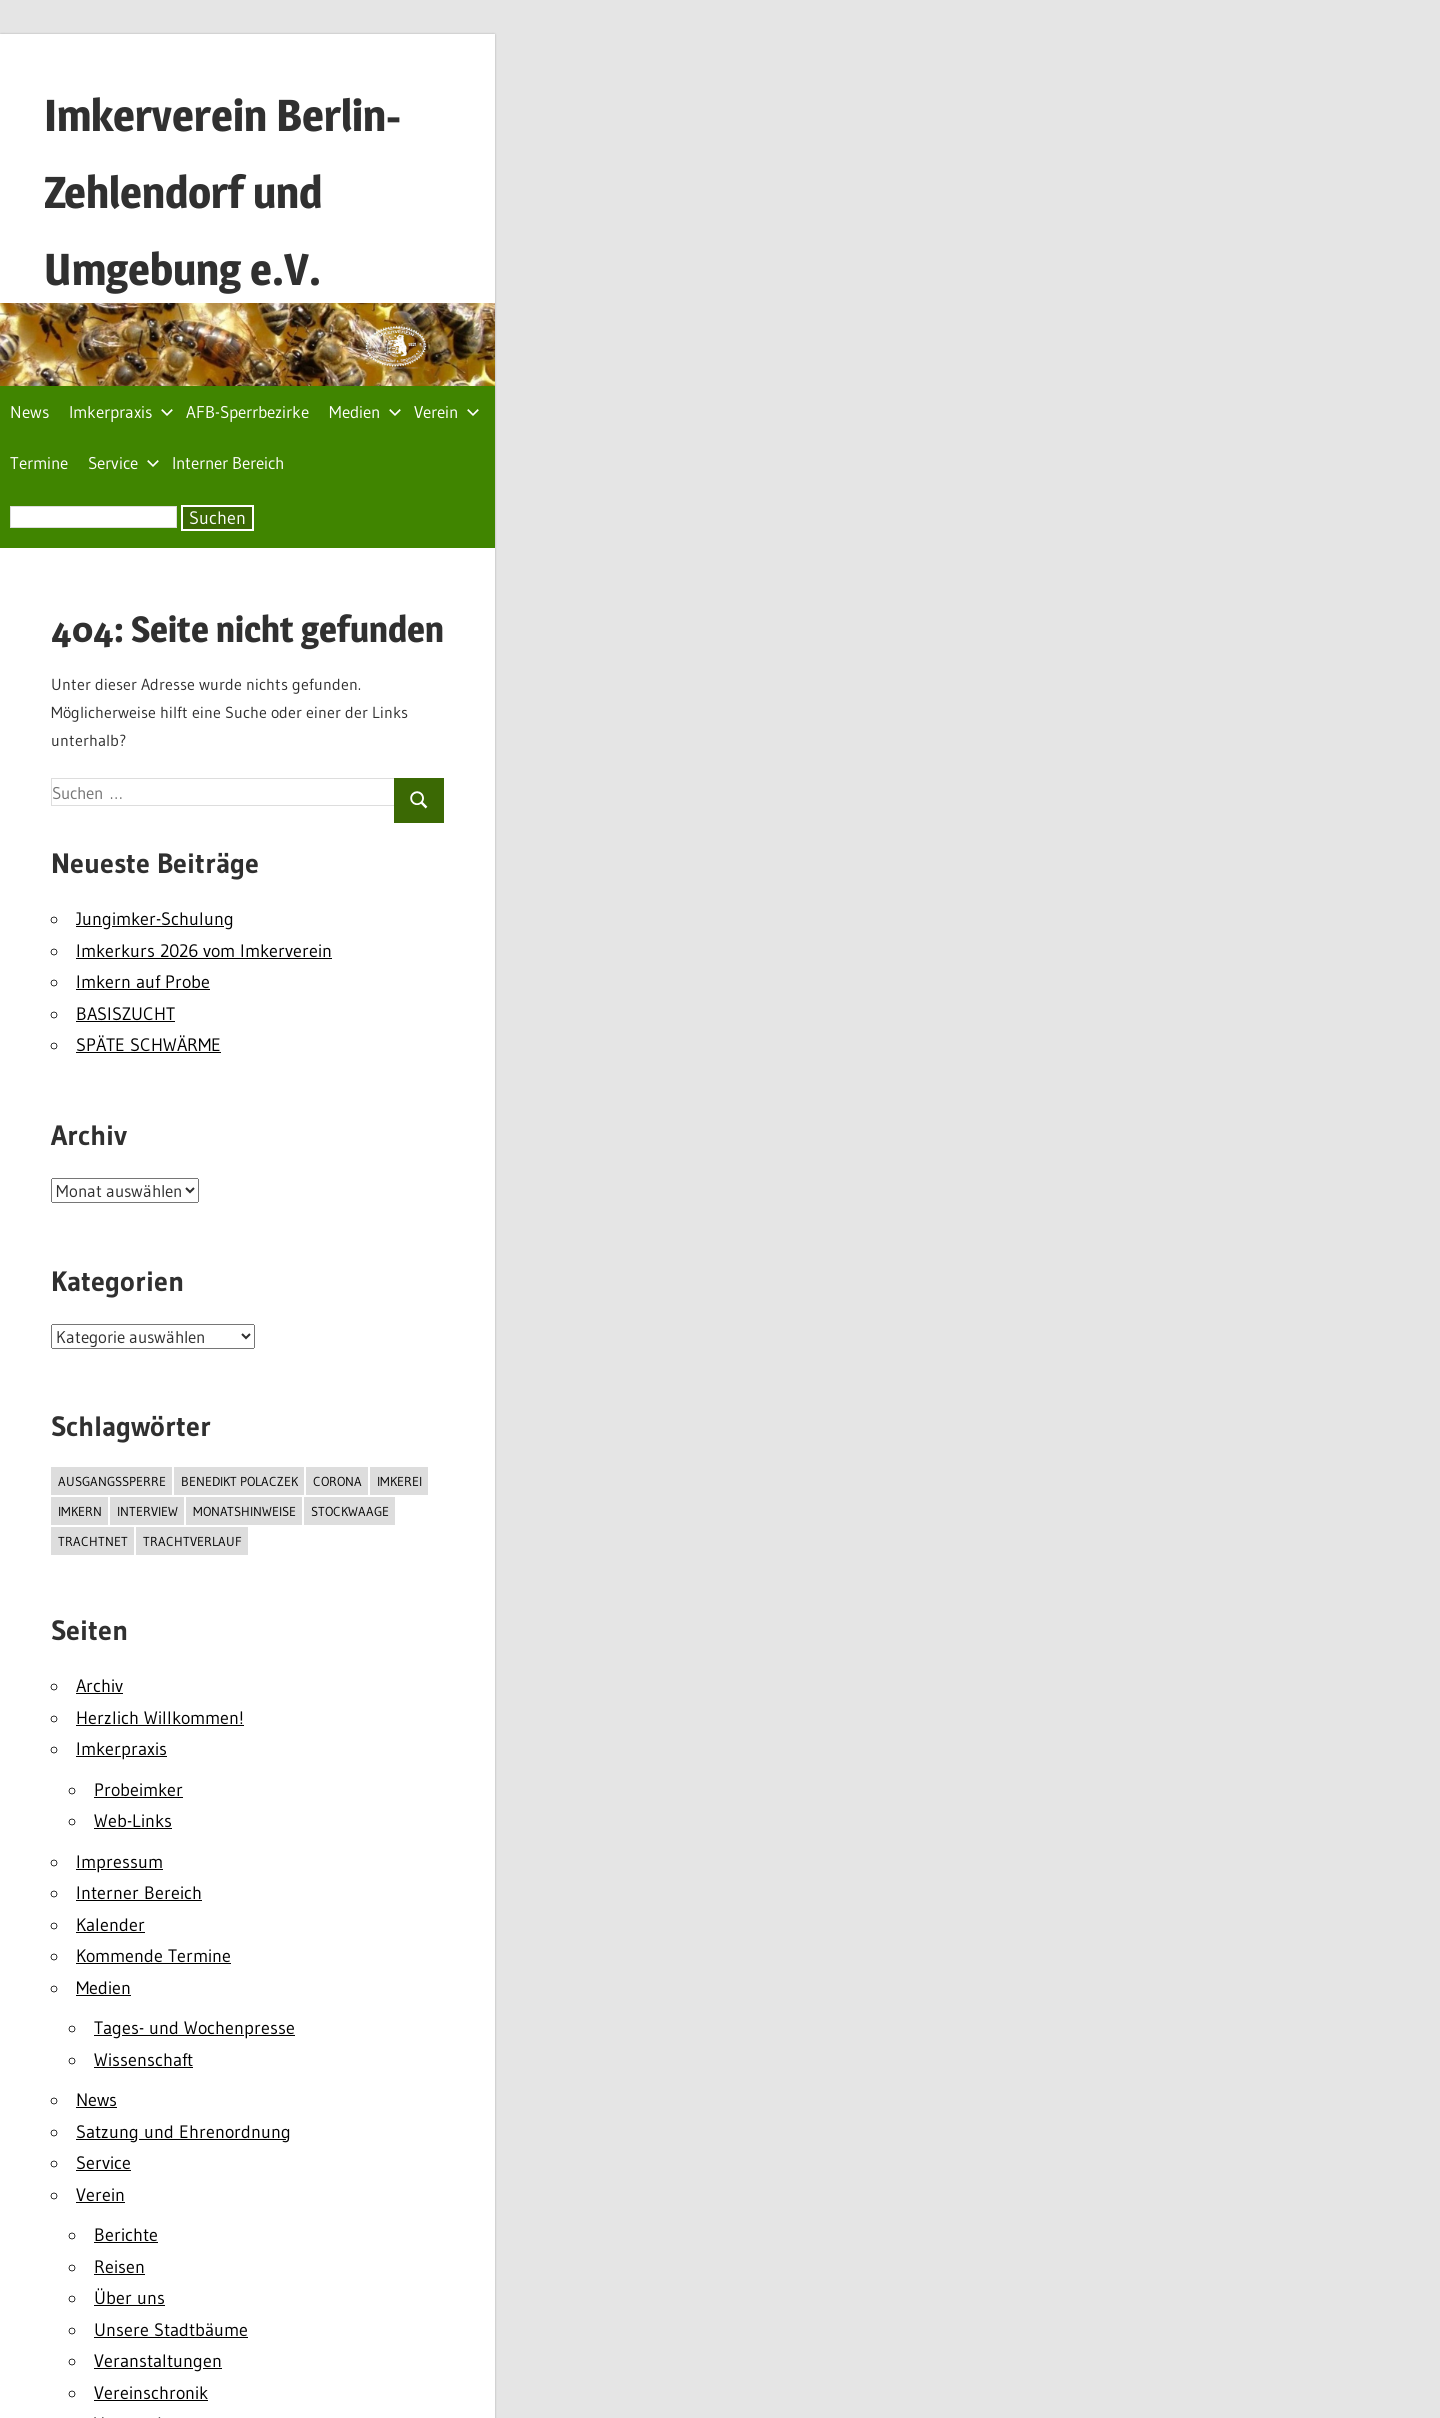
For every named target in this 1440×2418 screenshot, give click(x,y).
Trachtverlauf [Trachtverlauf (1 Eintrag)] (192, 1541)
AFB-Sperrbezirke (247, 411)
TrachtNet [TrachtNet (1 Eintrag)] (93, 1541)
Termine (39, 462)
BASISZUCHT (125, 1014)
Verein (447, 411)
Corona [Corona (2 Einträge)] (337, 1481)
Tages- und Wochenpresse (194, 2028)
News (29, 411)
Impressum (119, 1862)
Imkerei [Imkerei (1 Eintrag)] (399, 1481)
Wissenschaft (143, 2060)
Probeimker (138, 1790)
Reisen (119, 2267)
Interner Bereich (228, 462)
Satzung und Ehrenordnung (183, 2132)
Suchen (217, 518)
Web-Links (133, 1821)
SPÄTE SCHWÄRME (148, 1045)
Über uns (129, 2298)
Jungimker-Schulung (155, 919)
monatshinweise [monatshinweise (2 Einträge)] (244, 1511)
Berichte (126, 2235)
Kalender (110, 1925)
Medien (365, 411)
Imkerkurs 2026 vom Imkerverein (204, 951)
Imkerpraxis (121, 411)
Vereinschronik (151, 2393)
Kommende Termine (153, 1956)
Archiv (99, 1686)
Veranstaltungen (158, 2361)
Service (124, 462)
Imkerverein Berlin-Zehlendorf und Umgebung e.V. (222, 192)
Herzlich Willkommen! (160, 1718)
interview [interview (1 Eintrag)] (147, 1511)
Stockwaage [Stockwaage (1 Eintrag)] (350, 1511)
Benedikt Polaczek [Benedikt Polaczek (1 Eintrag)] (239, 1481)
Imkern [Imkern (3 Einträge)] (80, 1511)
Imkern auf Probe (143, 982)
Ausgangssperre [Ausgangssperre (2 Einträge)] (112, 1481)
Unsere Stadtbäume (171, 2330)
